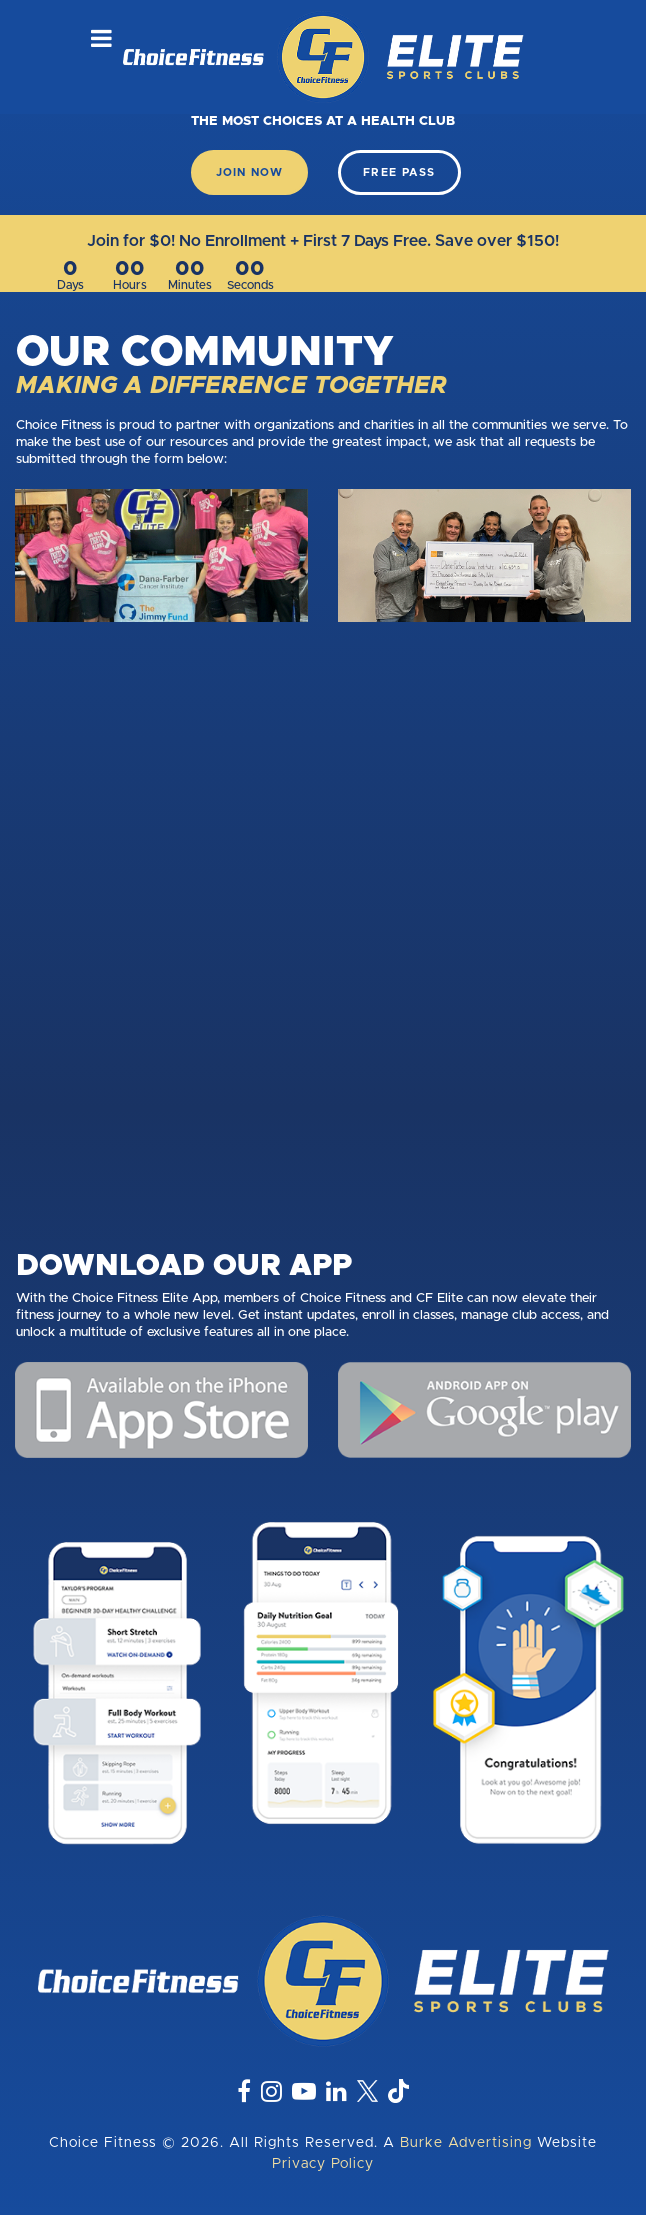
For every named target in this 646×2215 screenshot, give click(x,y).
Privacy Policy (323, 2164)
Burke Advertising (466, 2143)
